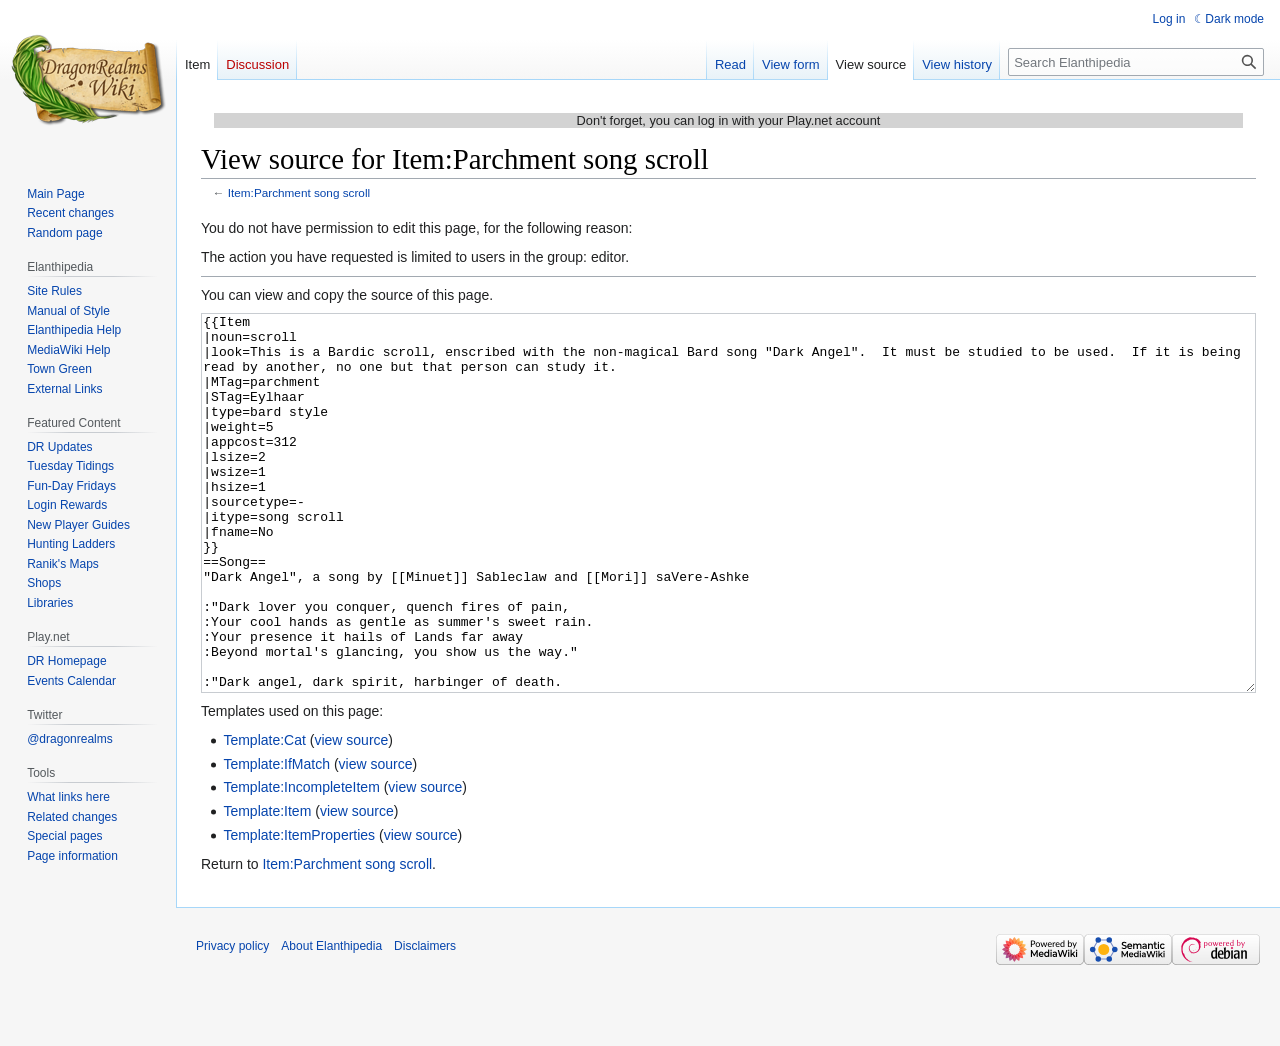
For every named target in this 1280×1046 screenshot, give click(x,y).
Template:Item (267, 886)
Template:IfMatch (276, 839)
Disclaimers (425, 1021)
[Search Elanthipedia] (1136, 62)
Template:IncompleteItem (301, 862)
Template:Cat (264, 815)
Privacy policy (232, 1021)
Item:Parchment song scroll (299, 192)
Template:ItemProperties (299, 910)
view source (351, 815)
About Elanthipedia (331, 1021)
